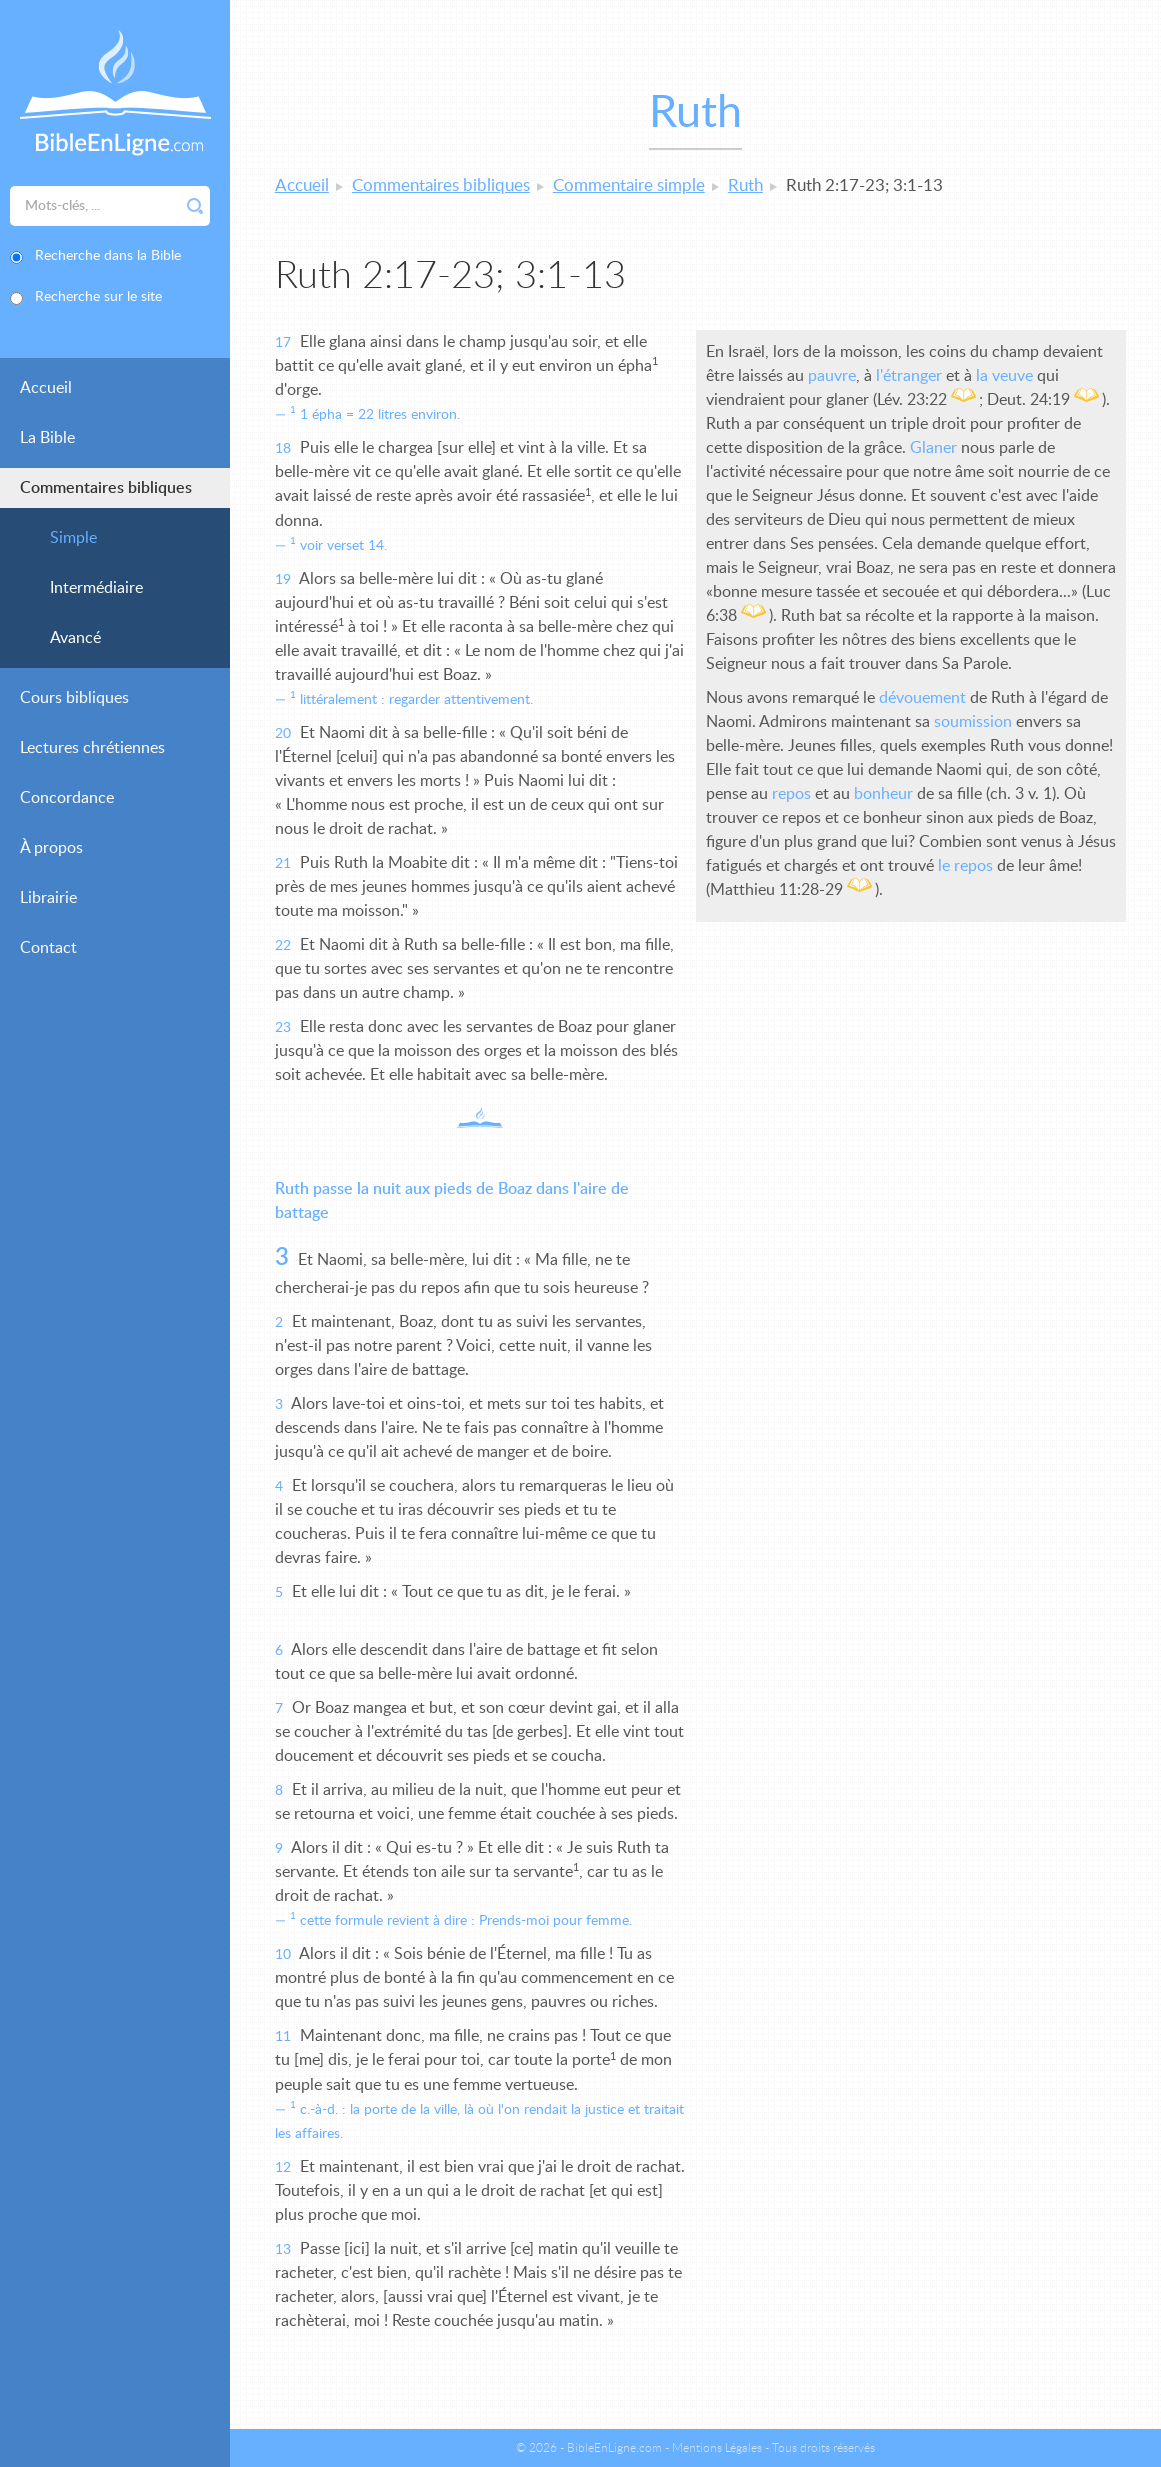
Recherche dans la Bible (108, 256)
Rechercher (195, 206)
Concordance (67, 798)
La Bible (47, 438)
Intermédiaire (96, 588)
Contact (48, 948)
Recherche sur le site (98, 297)
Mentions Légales (717, 2448)
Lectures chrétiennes (92, 748)
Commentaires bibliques (106, 488)
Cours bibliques (74, 698)
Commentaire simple (629, 185)
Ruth (745, 185)
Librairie (48, 898)
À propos (51, 848)
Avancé (75, 638)
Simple (73, 538)
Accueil (46, 388)
